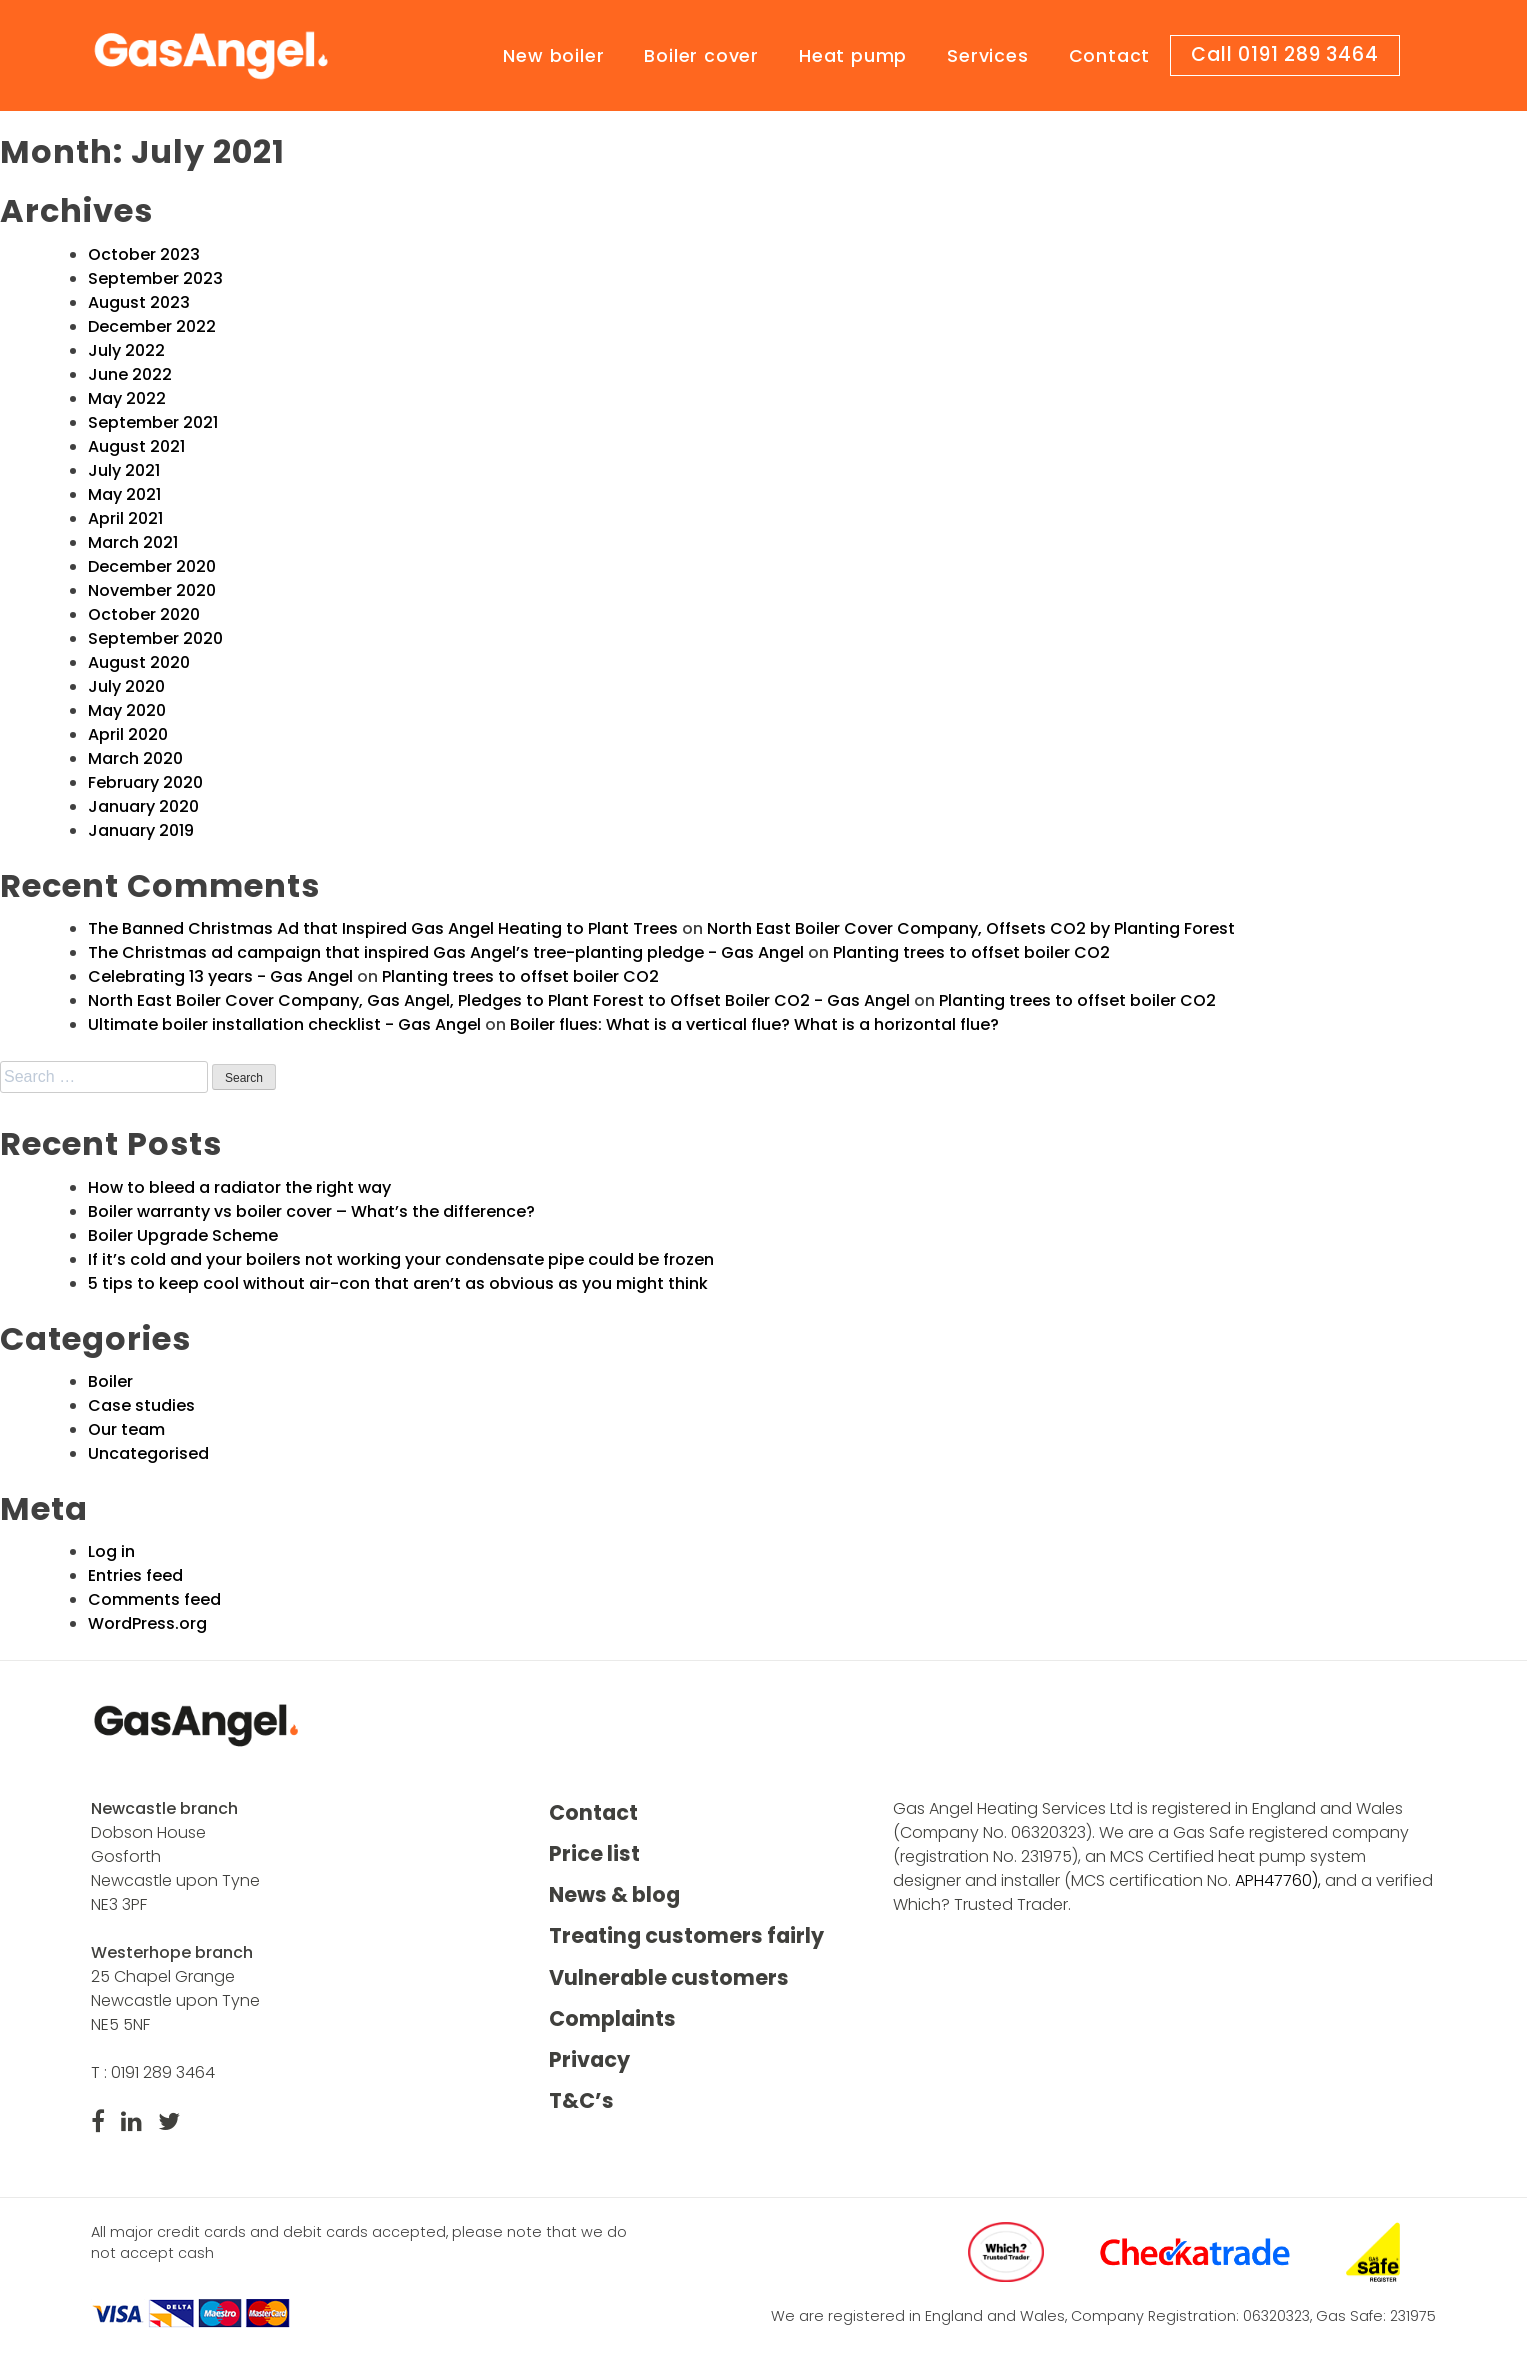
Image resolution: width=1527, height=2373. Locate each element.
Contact (1110, 56)
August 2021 (136, 446)
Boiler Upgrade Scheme (183, 1235)
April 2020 (128, 734)
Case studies (141, 1405)
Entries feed (135, 1575)
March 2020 (135, 758)
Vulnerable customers (669, 1977)
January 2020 (143, 806)
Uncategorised (148, 1453)
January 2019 (141, 830)
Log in (111, 1551)
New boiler (553, 56)
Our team (126, 1429)
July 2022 (126, 350)
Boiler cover (701, 56)
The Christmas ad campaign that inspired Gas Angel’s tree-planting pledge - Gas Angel (446, 952)
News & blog (614, 1894)
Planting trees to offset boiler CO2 (971, 952)
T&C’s (581, 2100)
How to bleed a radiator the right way (239, 1187)
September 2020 (155, 638)
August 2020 (139, 662)
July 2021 (124, 470)
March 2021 (133, 542)
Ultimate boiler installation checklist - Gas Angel (284, 1024)
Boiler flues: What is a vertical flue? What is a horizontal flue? (754, 1024)
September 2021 (153, 422)
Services (987, 56)
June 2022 (130, 374)
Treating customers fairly (686, 1936)
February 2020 (145, 782)
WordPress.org (147, 1623)
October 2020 (144, 614)
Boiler (110, 1381)
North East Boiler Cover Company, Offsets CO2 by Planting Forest (971, 928)
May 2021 (124, 494)
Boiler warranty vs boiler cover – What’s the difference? (311, 1211)
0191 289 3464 (163, 2072)
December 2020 (152, 566)
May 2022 (127, 398)
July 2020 (126, 686)
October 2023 (144, 254)
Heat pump (853, 56)
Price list (594, 1853)
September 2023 (155, 278)
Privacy (589, 2059)
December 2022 (152, 326)
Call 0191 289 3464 (1284, 54)
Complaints (612, 2018)
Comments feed (154, 1599)
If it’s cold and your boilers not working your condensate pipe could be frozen (401, 1259)
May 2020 (127, 710)
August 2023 (139, 302)
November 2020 (152, 590)
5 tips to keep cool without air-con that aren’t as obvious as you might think (398, 1283)
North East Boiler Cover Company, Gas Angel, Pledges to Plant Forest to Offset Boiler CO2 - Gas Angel (499, 1000)
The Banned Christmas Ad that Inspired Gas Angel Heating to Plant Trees (383, 928)
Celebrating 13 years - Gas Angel (220, 976)
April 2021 (125, 518)
